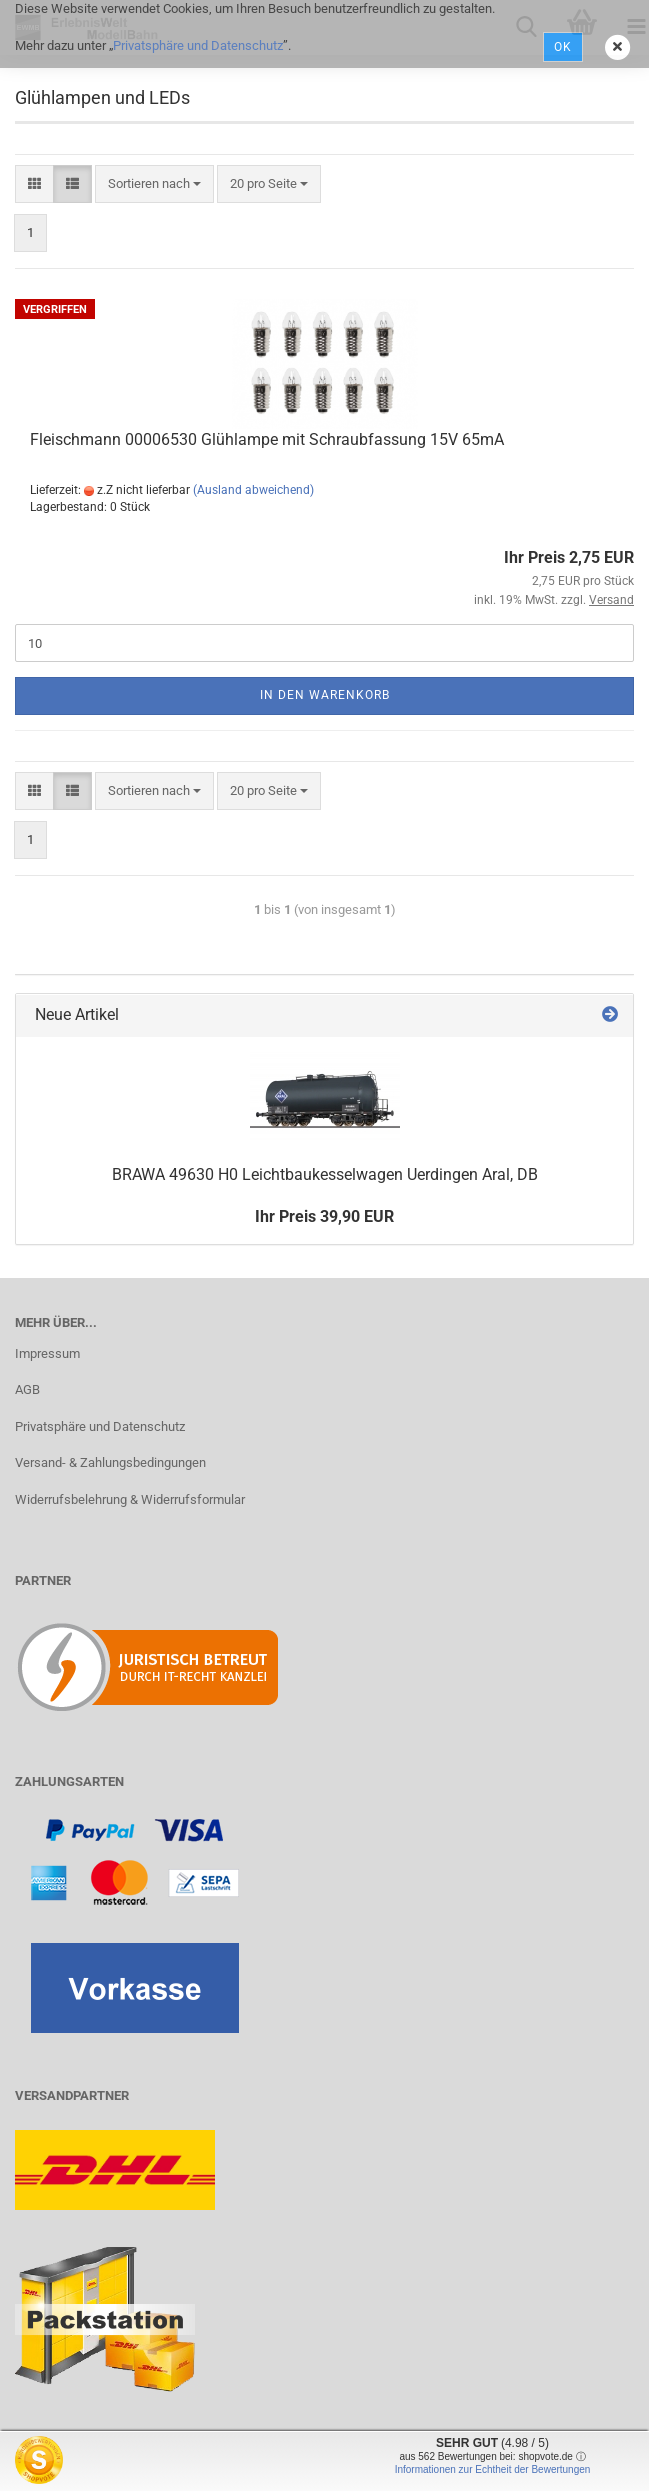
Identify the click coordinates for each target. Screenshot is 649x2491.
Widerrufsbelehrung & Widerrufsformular (130, 1499)
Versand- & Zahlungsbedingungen (110, 1462)
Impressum (47, 1353)
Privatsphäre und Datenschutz (198, 45)
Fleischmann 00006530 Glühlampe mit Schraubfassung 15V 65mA (267, 439)
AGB (27, 1389)
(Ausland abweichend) (253, 490)
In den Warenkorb (325, 695)
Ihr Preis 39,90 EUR (324, 1216)
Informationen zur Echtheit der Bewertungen (493, 2469)
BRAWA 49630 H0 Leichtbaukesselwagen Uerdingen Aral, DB (325, 1174)
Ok (563, 47)
